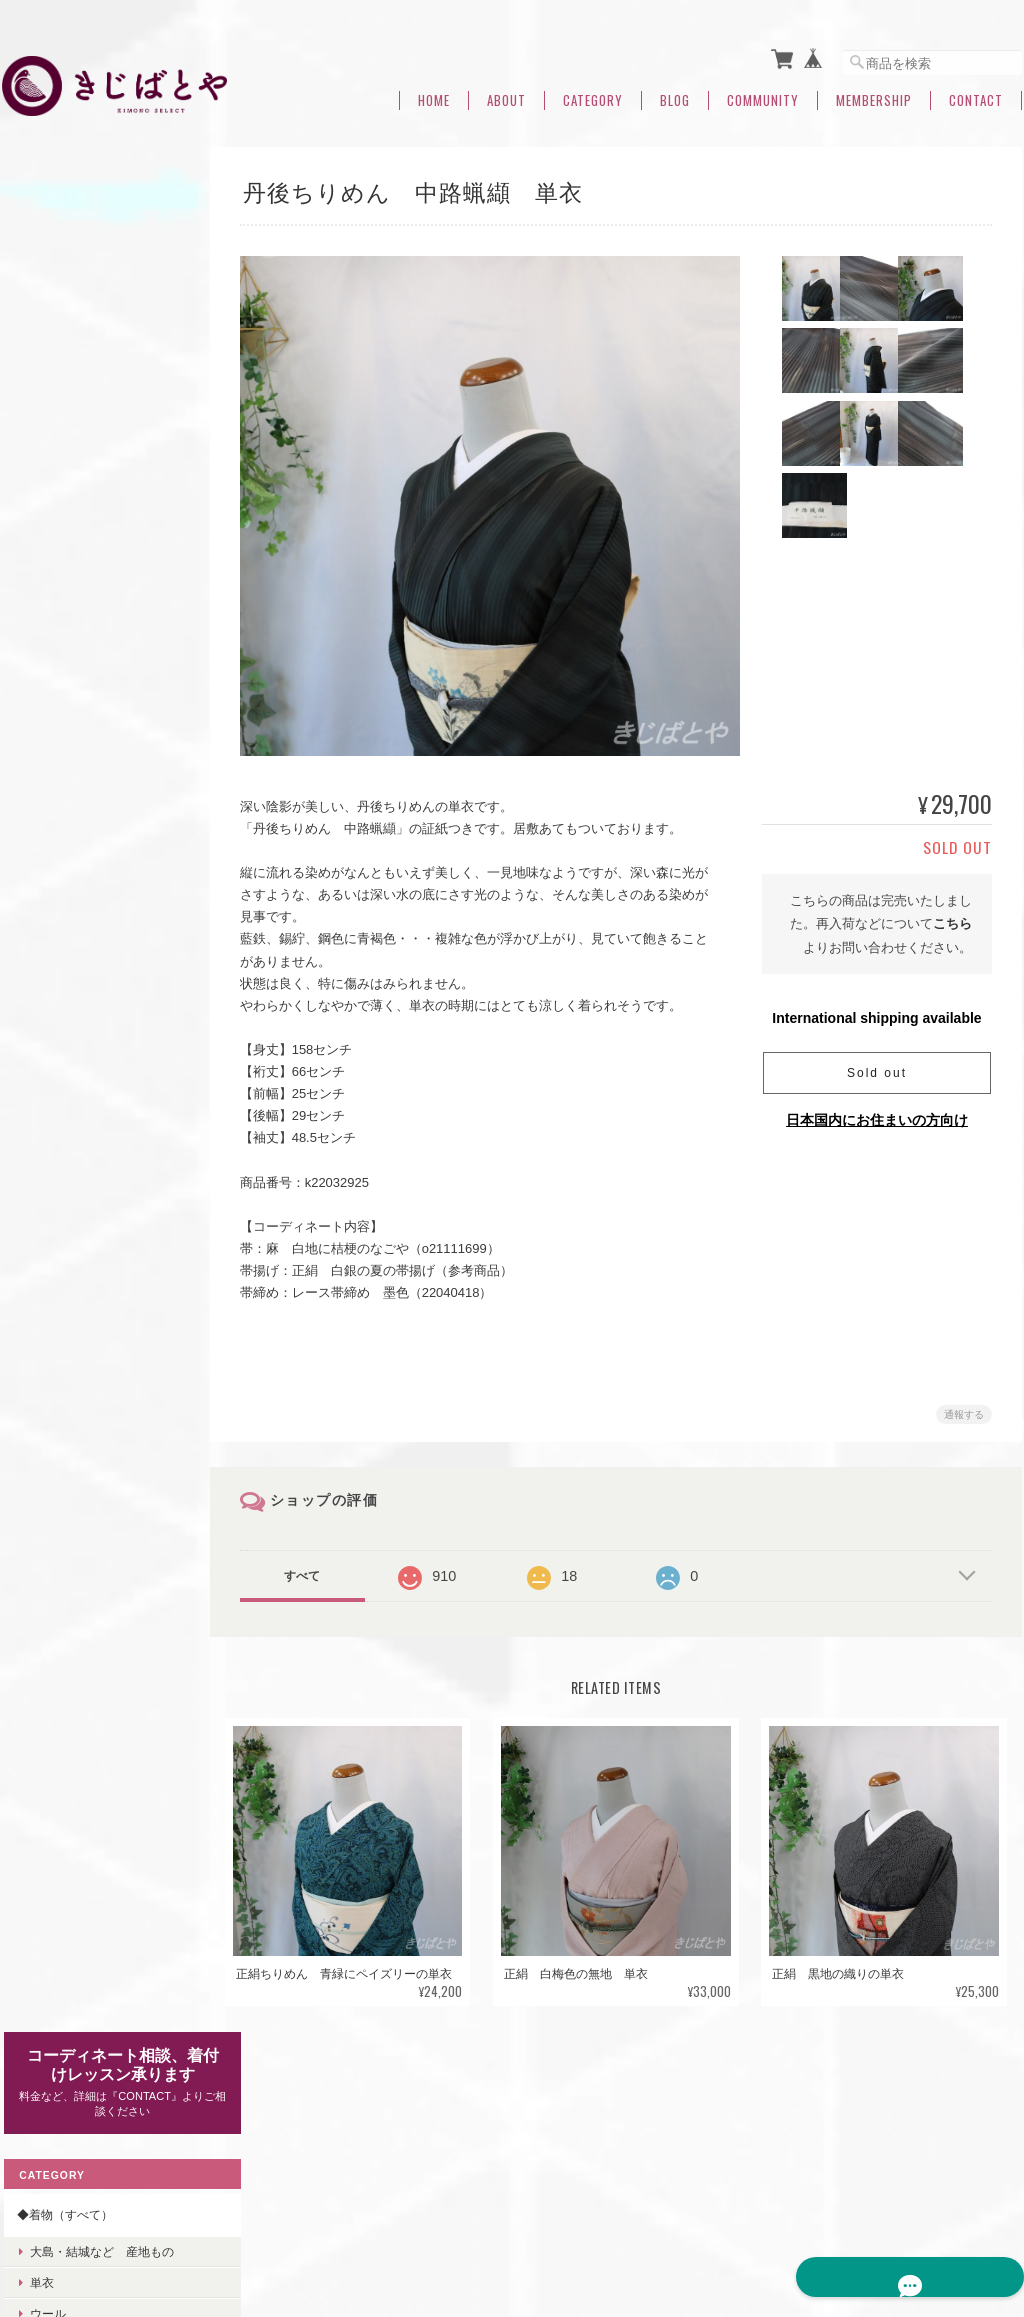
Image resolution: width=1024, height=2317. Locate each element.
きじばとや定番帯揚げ (88, 1121)
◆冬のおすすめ (57, 774)
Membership (874, 92)
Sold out (877, 1065)
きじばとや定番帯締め (88, 1027)
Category (593, 92)
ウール (46, 439)
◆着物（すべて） (63, 340)
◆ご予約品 (45, 1379)
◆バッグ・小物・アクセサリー (99, 1192)
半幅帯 (46, 734)
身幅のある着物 (70, 563)
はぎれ (46, 1152)
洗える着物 (45, 1489)
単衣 (40, 407)
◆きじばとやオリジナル (81, 867)
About (506, 92)
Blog (675, 92)
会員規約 (1000, 2215)
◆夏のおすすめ (57, 1786)
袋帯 (40, 703)
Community (763, 92)
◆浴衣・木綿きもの (69, 1536)
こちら (952, 915)
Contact (976, 92)
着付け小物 (45, 1582)
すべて (315, 1568)
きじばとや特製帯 (76, 950)
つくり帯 (39, 1676)
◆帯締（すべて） (63, 990)
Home (434, 92)
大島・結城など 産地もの (100, 376)
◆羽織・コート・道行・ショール (99, 1434)
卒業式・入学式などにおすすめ (99, 821)
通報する (964, 1406)
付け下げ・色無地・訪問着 (100, 470)
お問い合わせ (51, 1985)
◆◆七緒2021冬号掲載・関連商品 (94, 1731)
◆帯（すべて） (57, 635)
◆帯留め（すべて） (69, 1239)
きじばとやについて (585, 2215)
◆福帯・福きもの (63, 1286)
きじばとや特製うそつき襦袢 (100, 912)
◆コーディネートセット (81, 1332)
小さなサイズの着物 (82, 595)
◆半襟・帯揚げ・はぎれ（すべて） (99, 1076)
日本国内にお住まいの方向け (877, 1112)
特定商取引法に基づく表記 (87, 1938)
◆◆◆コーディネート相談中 (93, 1629)
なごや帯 (52, 671)
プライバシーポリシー (724, 2215)
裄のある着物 (64, 532)
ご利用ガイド (51, 1892)
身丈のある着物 (70, 501)
